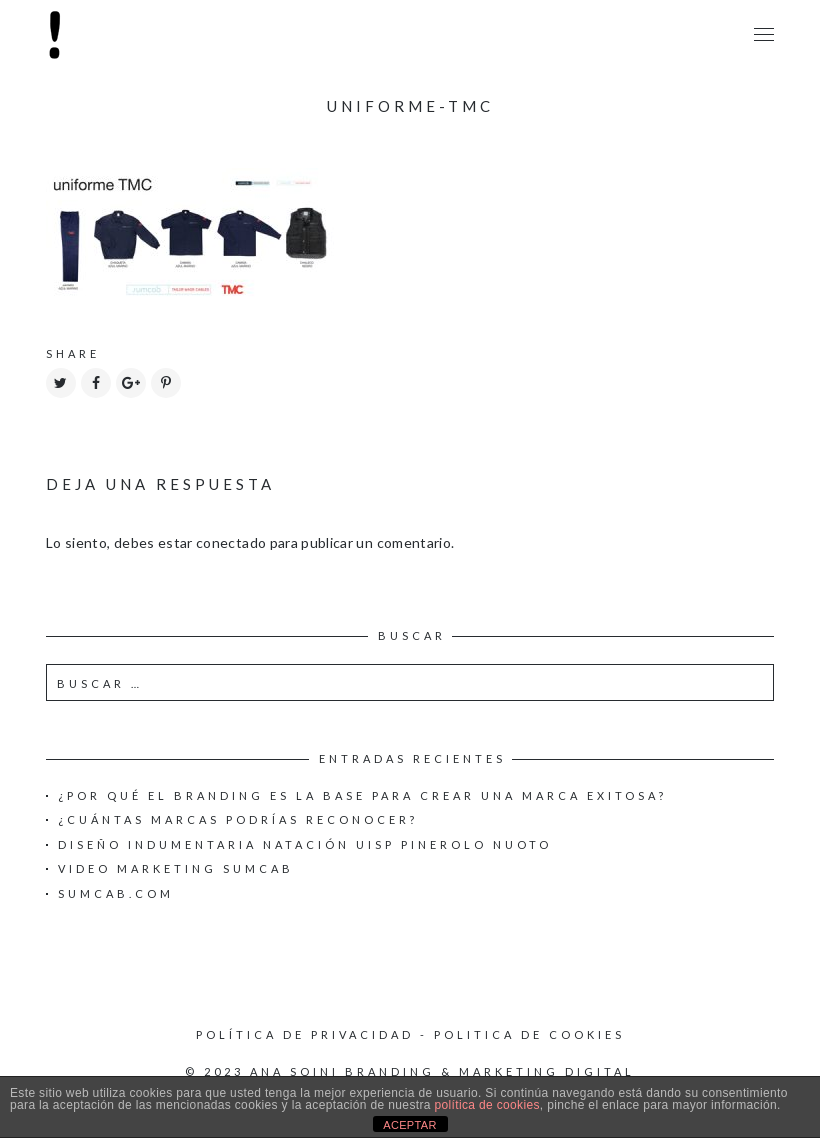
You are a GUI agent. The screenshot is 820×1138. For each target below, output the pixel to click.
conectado (231, 542)
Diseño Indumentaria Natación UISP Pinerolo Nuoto (305, 844)
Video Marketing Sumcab (176, 868)
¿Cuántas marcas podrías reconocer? (238, 819)
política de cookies (486, 1105)
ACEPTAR (410, 1125)
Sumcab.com (116, 893)
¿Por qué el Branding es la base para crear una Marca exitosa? (362, 795)
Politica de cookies (529, 1034)
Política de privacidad (305, 1034)
